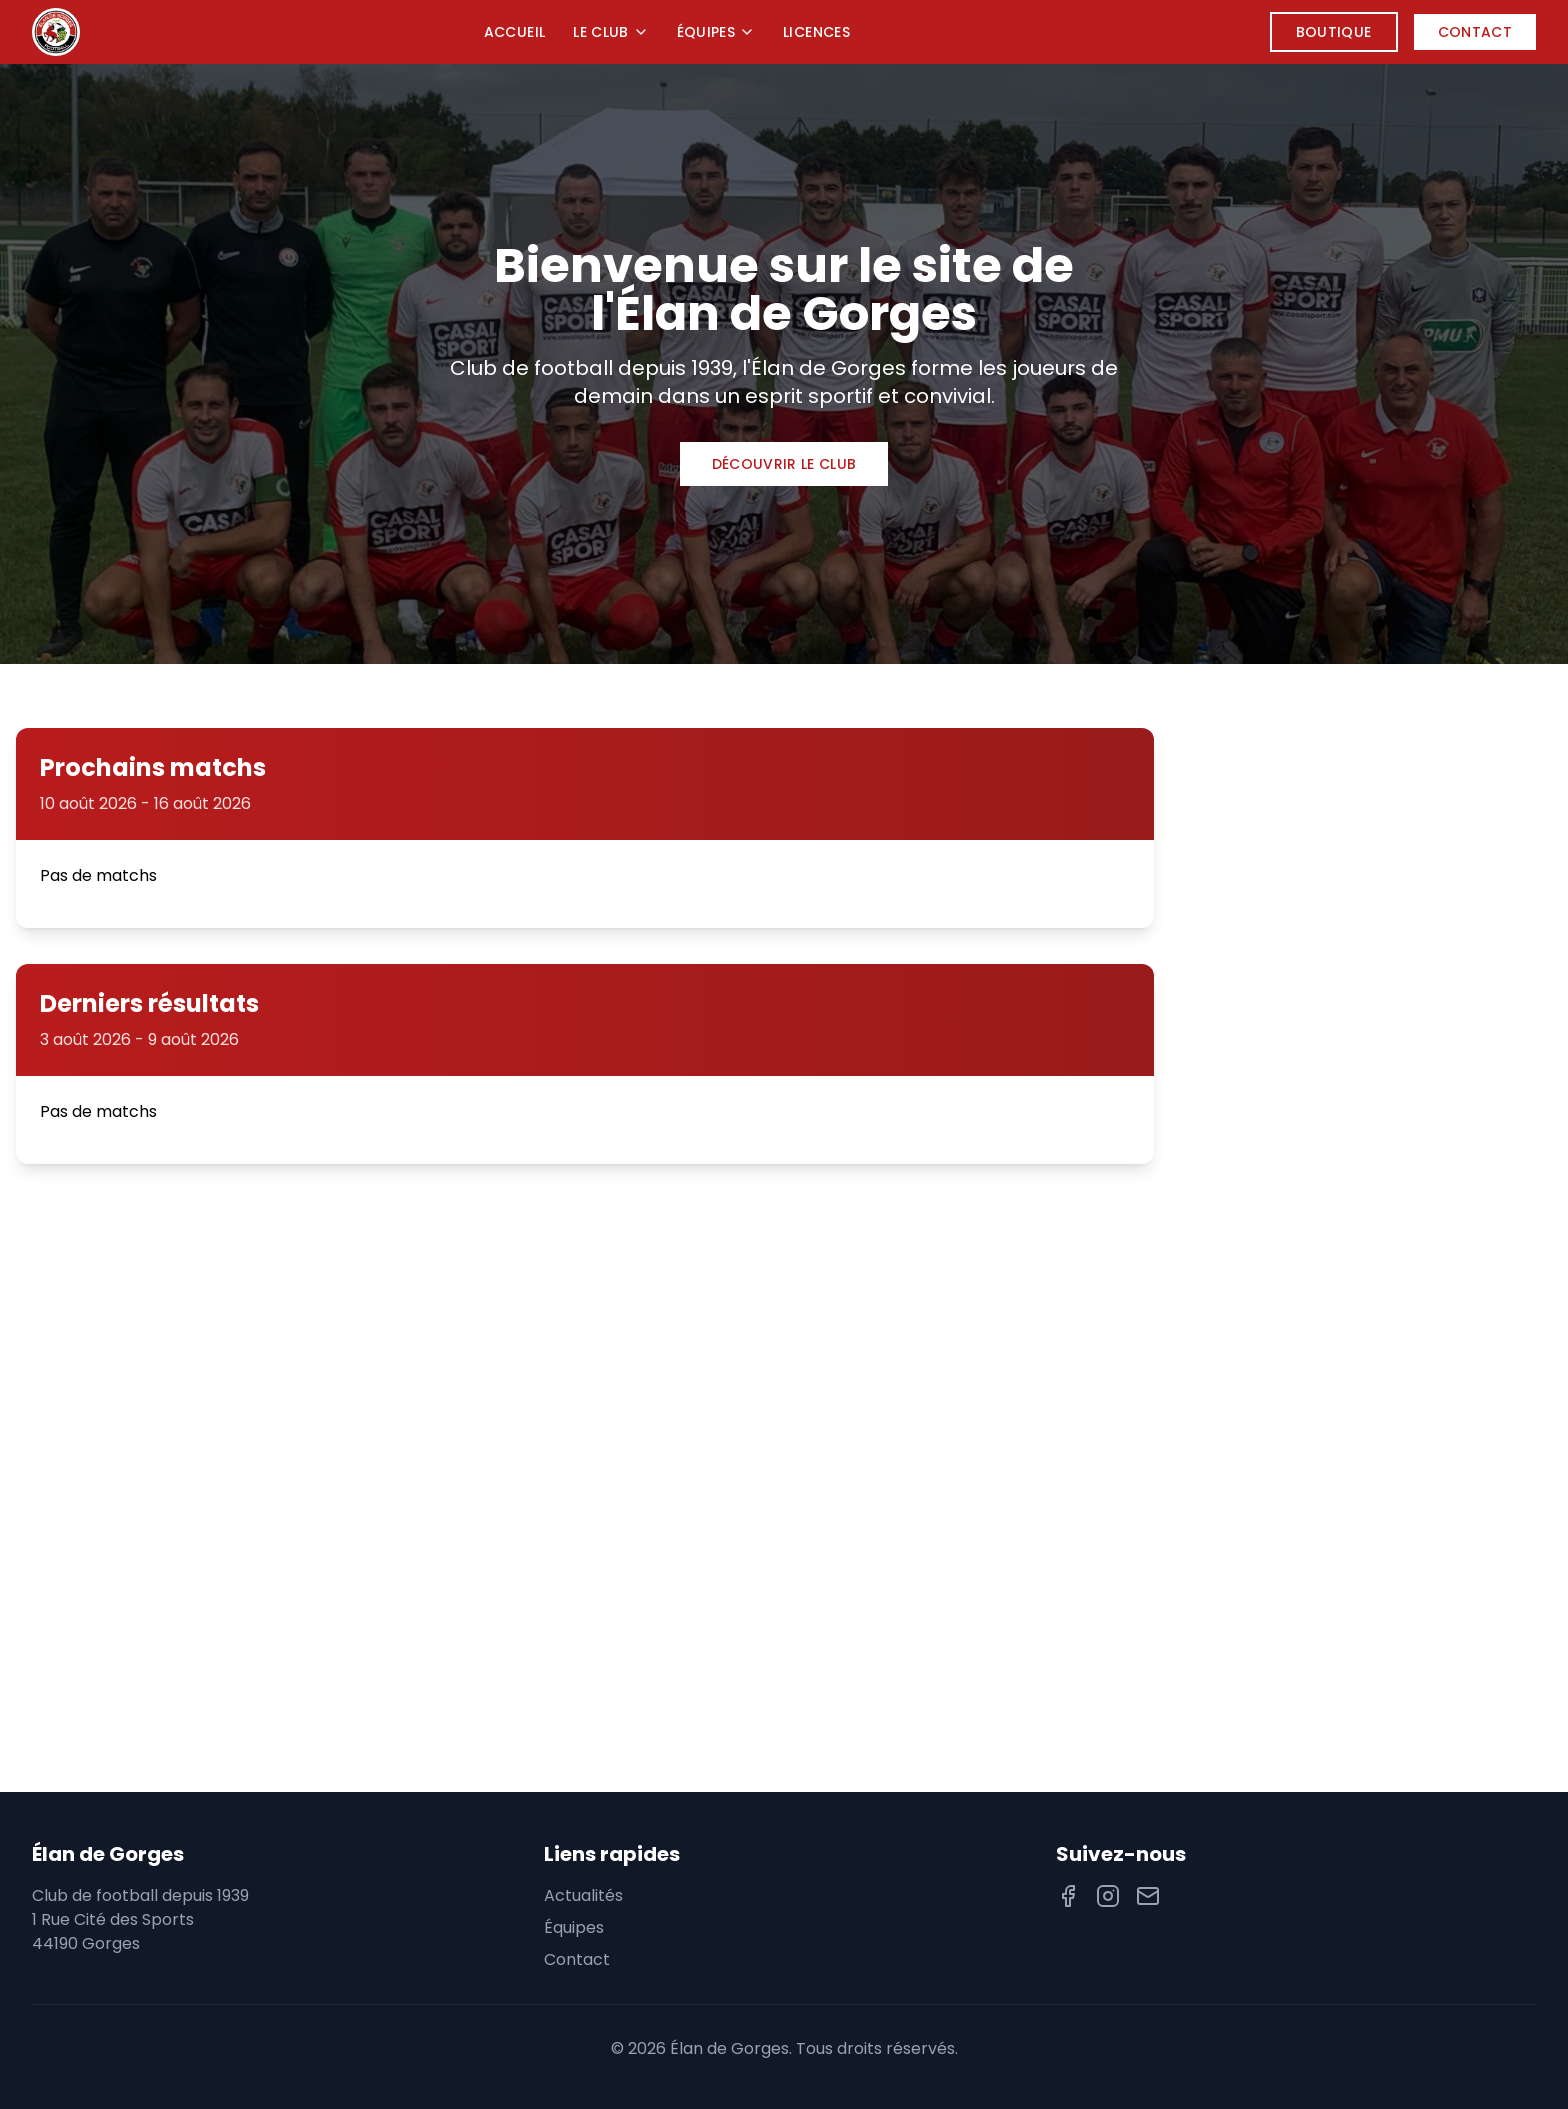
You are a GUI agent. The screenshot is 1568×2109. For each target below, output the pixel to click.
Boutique (1334, 32)
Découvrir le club (784, 464)
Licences (816, 32)
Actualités (583, 1895)
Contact (1475, 32)
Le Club (610, 32)
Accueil (514, 32)
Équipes (716, 32)
